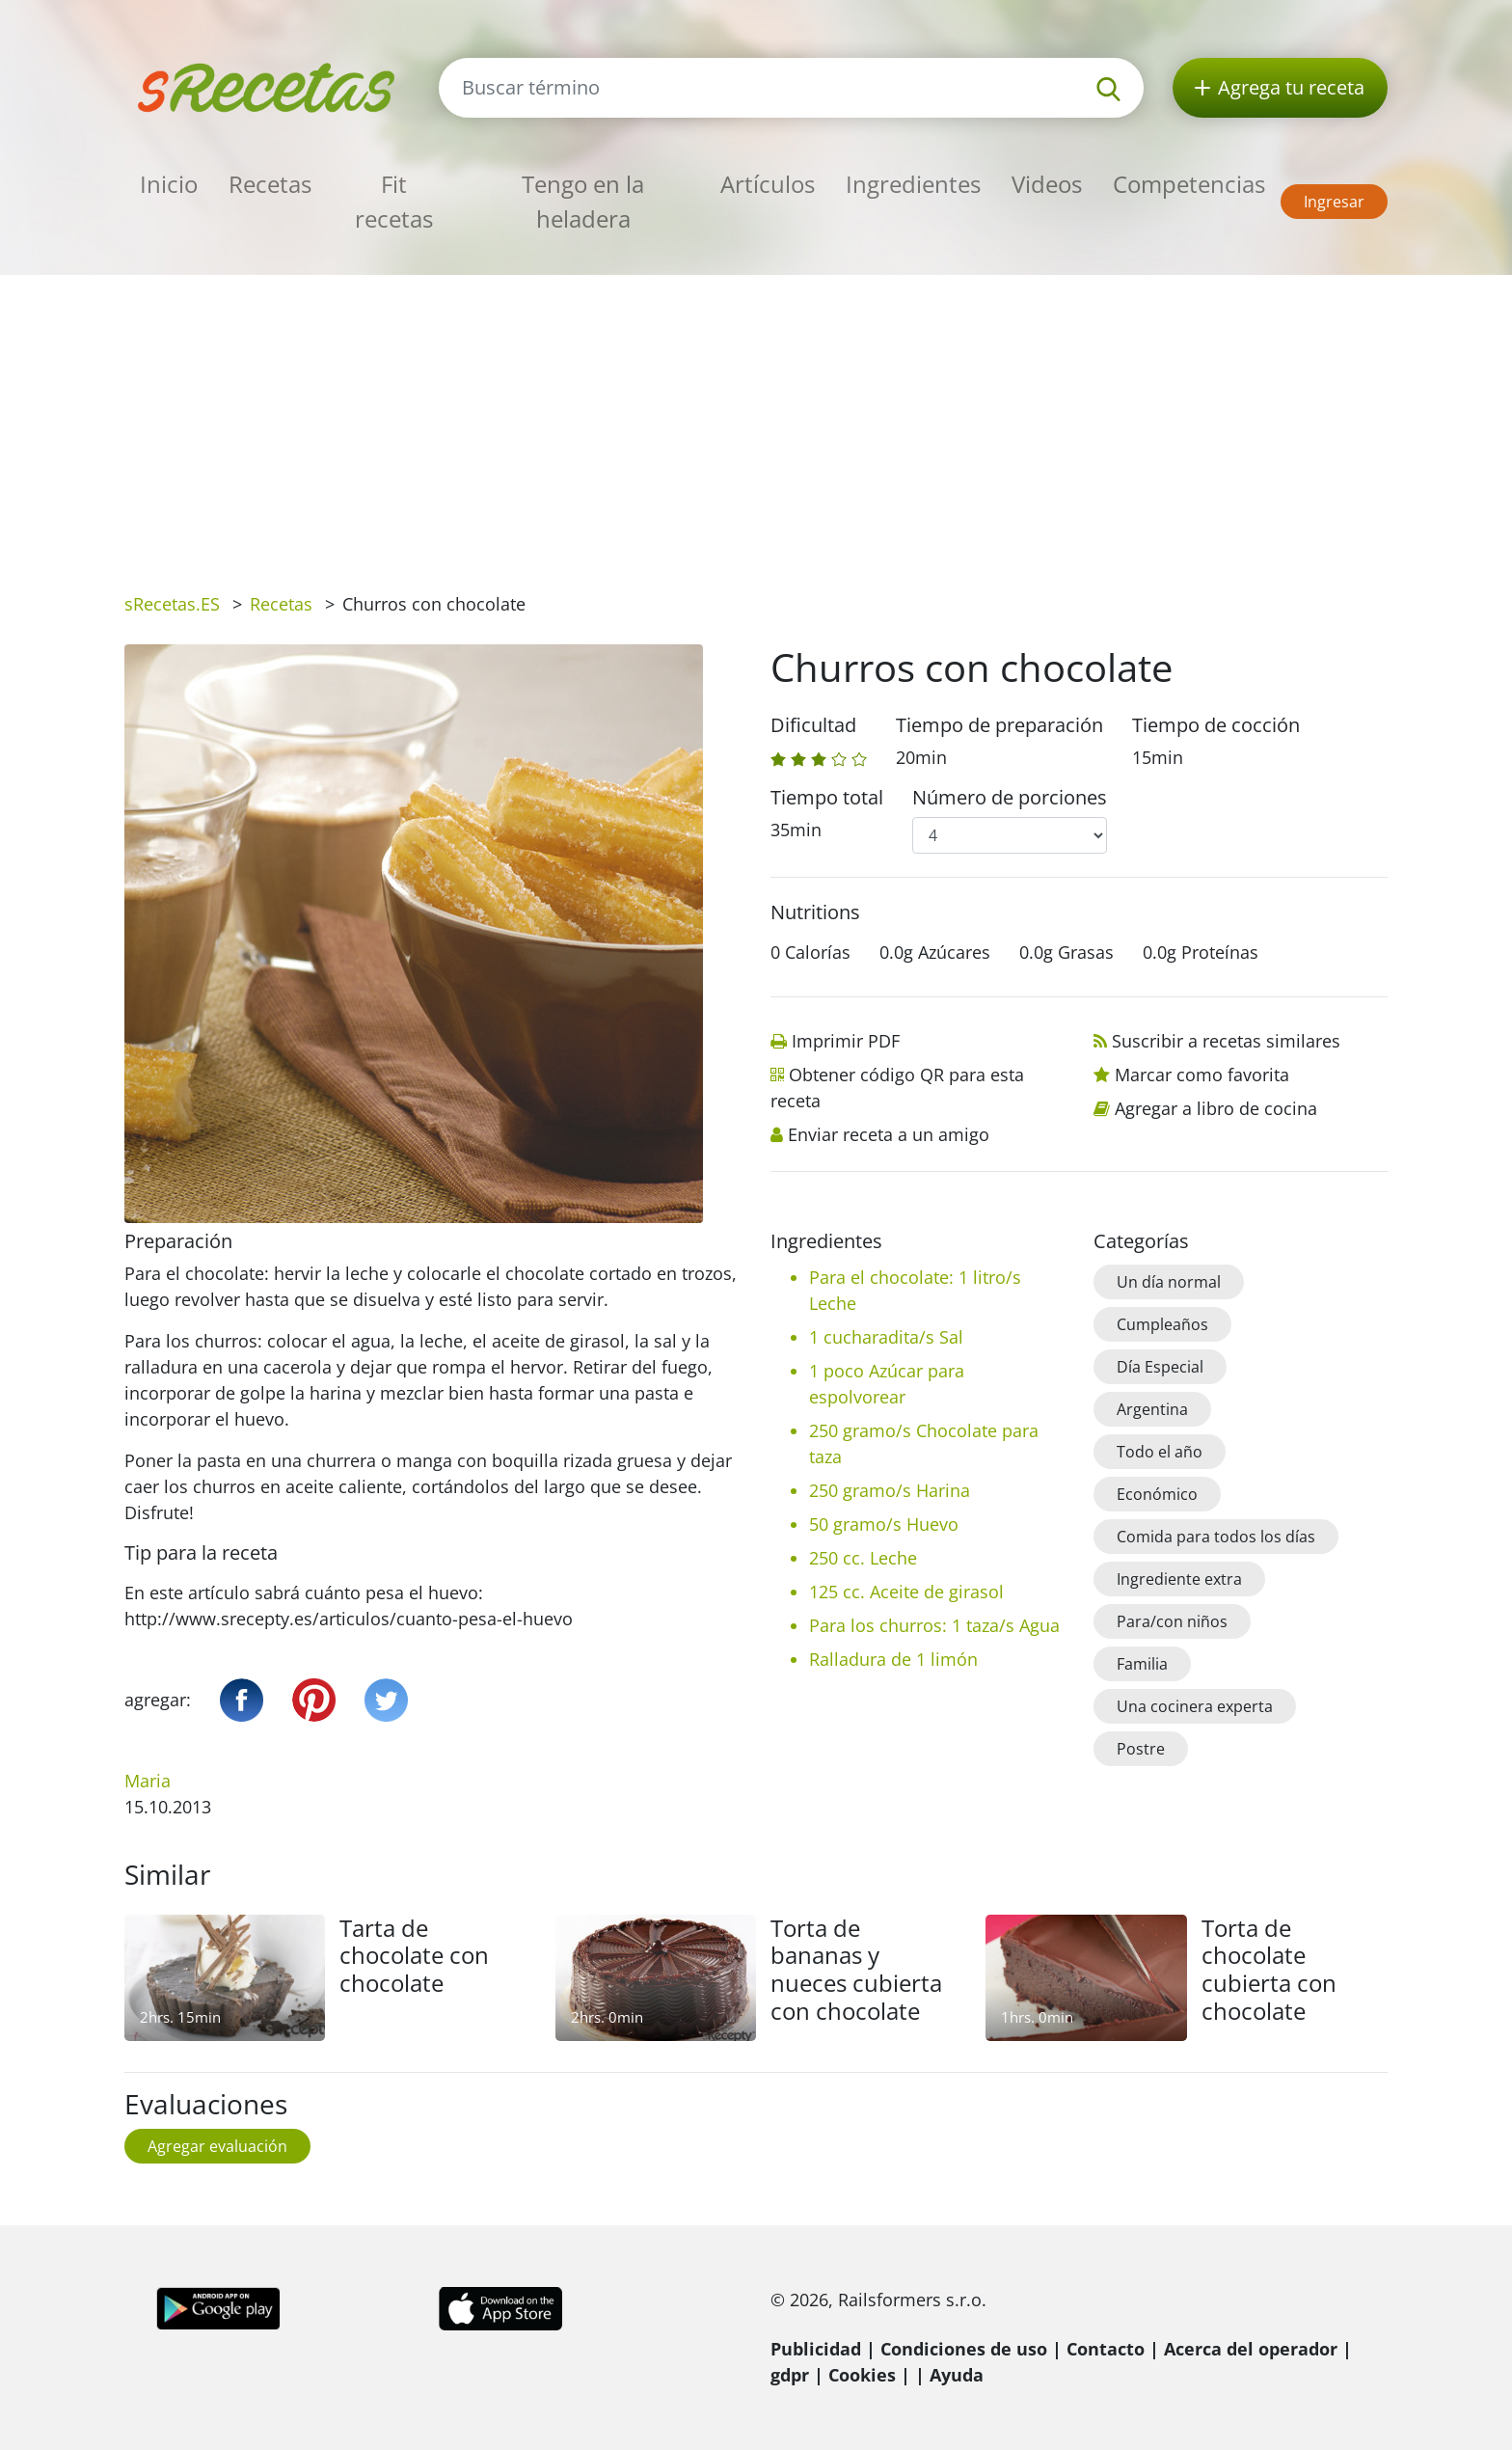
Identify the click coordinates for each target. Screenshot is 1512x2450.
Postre (1141, 1748)
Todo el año (1159, 1451)
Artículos (767, 184)
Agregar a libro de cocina (1216, 1108)
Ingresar (1334, 201)
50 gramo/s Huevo (883, 1524)
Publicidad (815, 2348)
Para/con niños (1172, 1621)
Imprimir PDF (846, 1040)
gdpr (789, 2374)
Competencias (1189, 184)
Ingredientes (913, 184)
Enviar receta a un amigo (888, 1134)
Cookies (862, 2374)
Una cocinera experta (1195, 1706)
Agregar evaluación (217, 2146)
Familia (1142, 1663)
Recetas (270, 184)
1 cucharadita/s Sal (886, 1336)
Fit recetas (394, 201)
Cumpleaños (1162, 1324)
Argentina (1152, 1409)
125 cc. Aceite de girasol (906, 1591)
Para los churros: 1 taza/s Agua (934, 1625)
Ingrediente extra (1179, 1579)
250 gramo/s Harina (889, 1490)
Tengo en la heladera (583, 201)
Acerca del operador (1250, 2348)
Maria (147, 1780)
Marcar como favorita (1202, 1074)
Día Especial (1160, 1366)
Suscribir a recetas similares (1226, 1040)
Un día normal (1169, 1282)
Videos (1047, 184)
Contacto (1105, 2348)
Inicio (169, 184)
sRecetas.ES (172, 603)
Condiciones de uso (963, 2348)
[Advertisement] (756, 420)
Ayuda (957, 2374)
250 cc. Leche (863, 1557)
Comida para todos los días (1216, 1536)
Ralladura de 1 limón (893, 1659)
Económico (1157, 1494)
